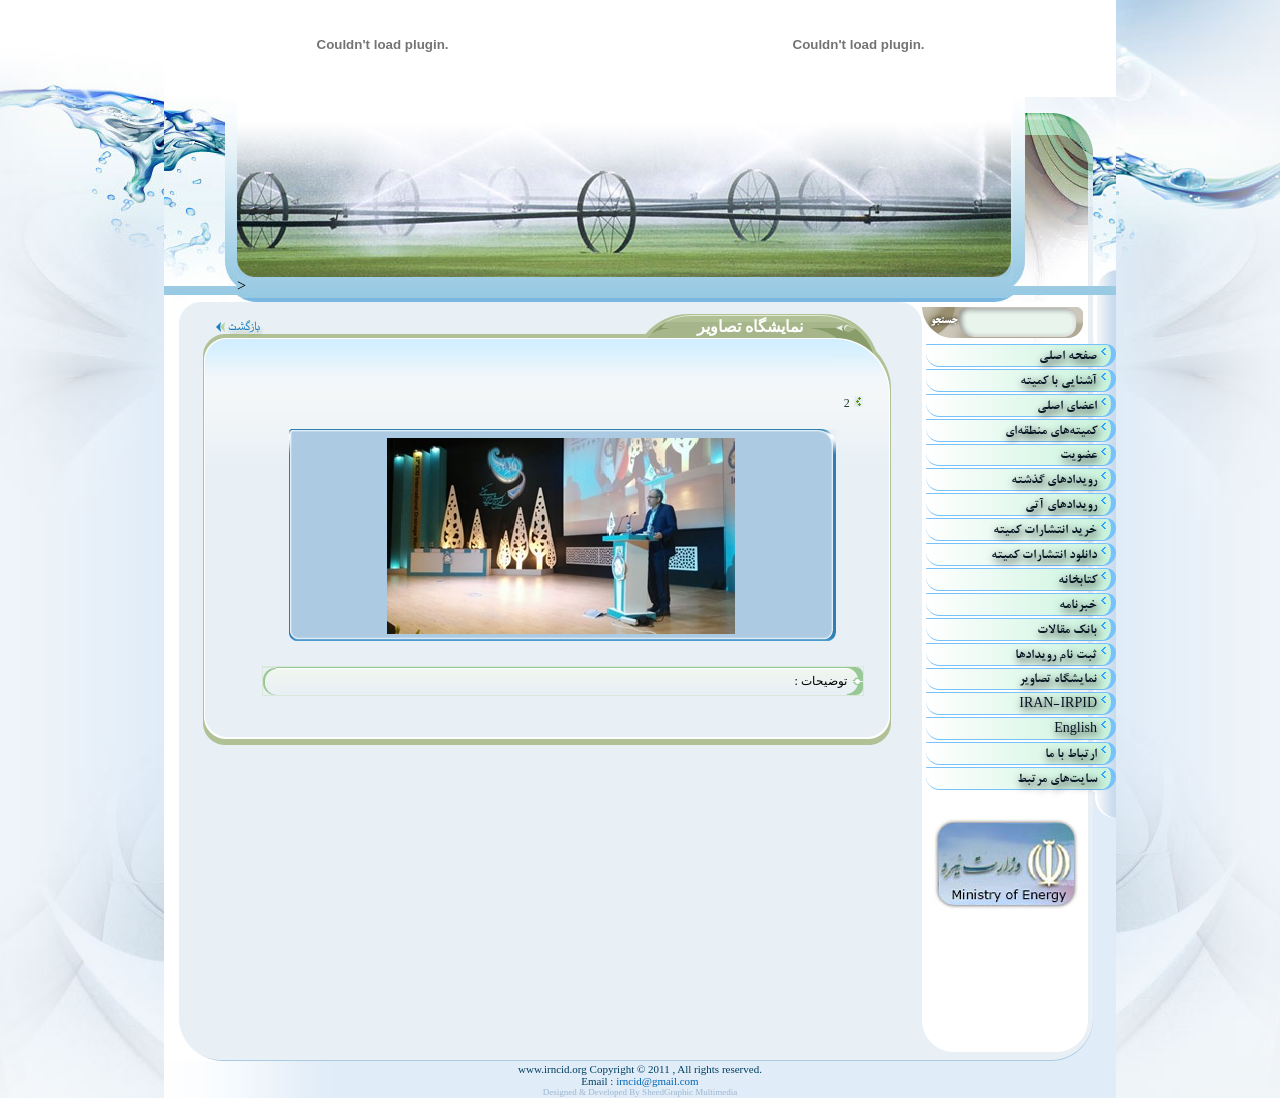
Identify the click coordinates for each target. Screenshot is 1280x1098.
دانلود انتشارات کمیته (1044, 554)
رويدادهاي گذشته (1054, 479)
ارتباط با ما (1071, 753)
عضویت (1078, 454)
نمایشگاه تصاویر (1058, 678)
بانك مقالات (1067, 629)
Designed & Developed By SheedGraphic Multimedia (640, 1092)
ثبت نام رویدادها (1056, 654)
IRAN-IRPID (1058, 703)
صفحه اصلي (1068, 355)
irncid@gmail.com (655, 1081)
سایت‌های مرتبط (1057, 778)
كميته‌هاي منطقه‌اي (1051, 430)
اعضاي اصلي (1067, 405)
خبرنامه (1078, 604)
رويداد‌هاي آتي (1061, 504)
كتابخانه (1077, 579)
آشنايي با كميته (1058, 380)
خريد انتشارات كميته (1045, 529)
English (1075, 728)
